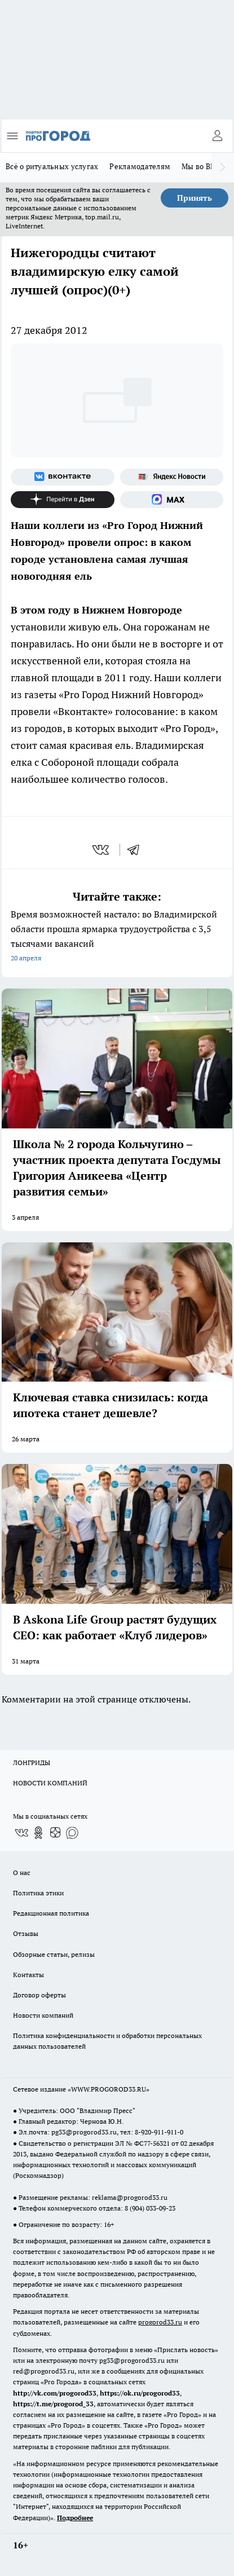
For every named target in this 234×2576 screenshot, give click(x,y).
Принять (194, 198)
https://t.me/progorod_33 (53, 2403)
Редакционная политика (51, 1913)
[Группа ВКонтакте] (62, 477)
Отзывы (25, 1933)
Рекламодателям (139, 166)
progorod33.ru (160, 2322)
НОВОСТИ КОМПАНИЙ (50, 1783)
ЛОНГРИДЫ (31, 1762)
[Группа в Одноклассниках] (38, 1832)
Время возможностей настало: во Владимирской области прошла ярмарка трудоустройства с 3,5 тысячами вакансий (117, 936)
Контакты (28, 1974)
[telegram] (137, 850)
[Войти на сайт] (217, 136)
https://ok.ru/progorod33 (140, 2393)
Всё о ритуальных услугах (52, 166)
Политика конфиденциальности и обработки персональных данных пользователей (107, 2040)
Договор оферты (39, 1995)
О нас (21, 1872)
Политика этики (38, 1893)
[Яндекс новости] (172, 477)
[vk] (102, 850)
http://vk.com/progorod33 (54, 2393)
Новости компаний (43, 2015)
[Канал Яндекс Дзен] (62, 499)
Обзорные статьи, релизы (54, 1954)
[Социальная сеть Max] (172, 499)
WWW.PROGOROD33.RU (108, 2089)
